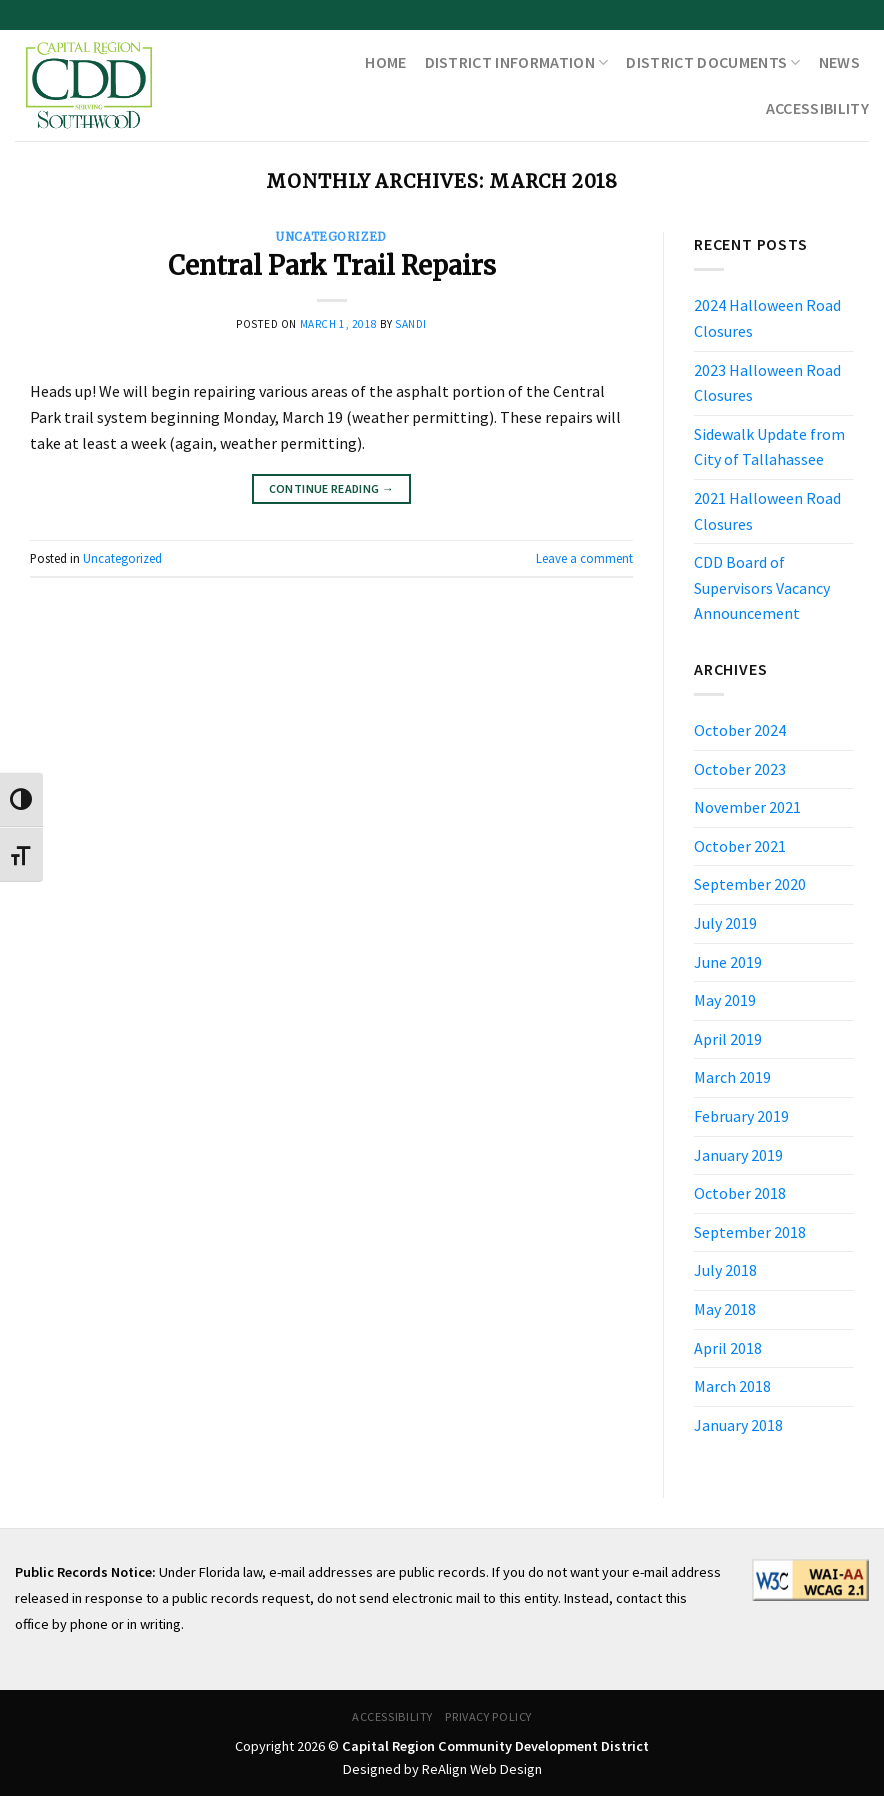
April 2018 (728, 1348)
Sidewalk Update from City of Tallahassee (769, 447)
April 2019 (728, 1039)
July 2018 (725, 1270)
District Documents (713, 62)
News (839, 62)
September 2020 (750, 884)
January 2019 (738, 1155)
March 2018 (732, 1386)
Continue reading (332, 488)
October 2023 (740, 769)
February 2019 (741, 1116)
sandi (411, 324)
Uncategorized (331, 237)
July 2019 (725, 923)
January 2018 (738, 1425)
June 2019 (728, 962)
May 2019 (725, 1000)
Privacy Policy (488, 1716)
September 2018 (750, 1232)
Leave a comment (584, 558)
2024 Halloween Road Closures (767, 318)
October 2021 (740, 846)
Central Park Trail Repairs (332, 266)
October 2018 (740, 1193)
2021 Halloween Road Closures (767, 511)
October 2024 (740, 730)
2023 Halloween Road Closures (767, 383)
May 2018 (725, 1309)
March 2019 (732, 1077)
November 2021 (747, 807)
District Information (517, 62)
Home (385, 62)
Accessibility (817, 108)
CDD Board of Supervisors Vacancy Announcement (762, 587)
